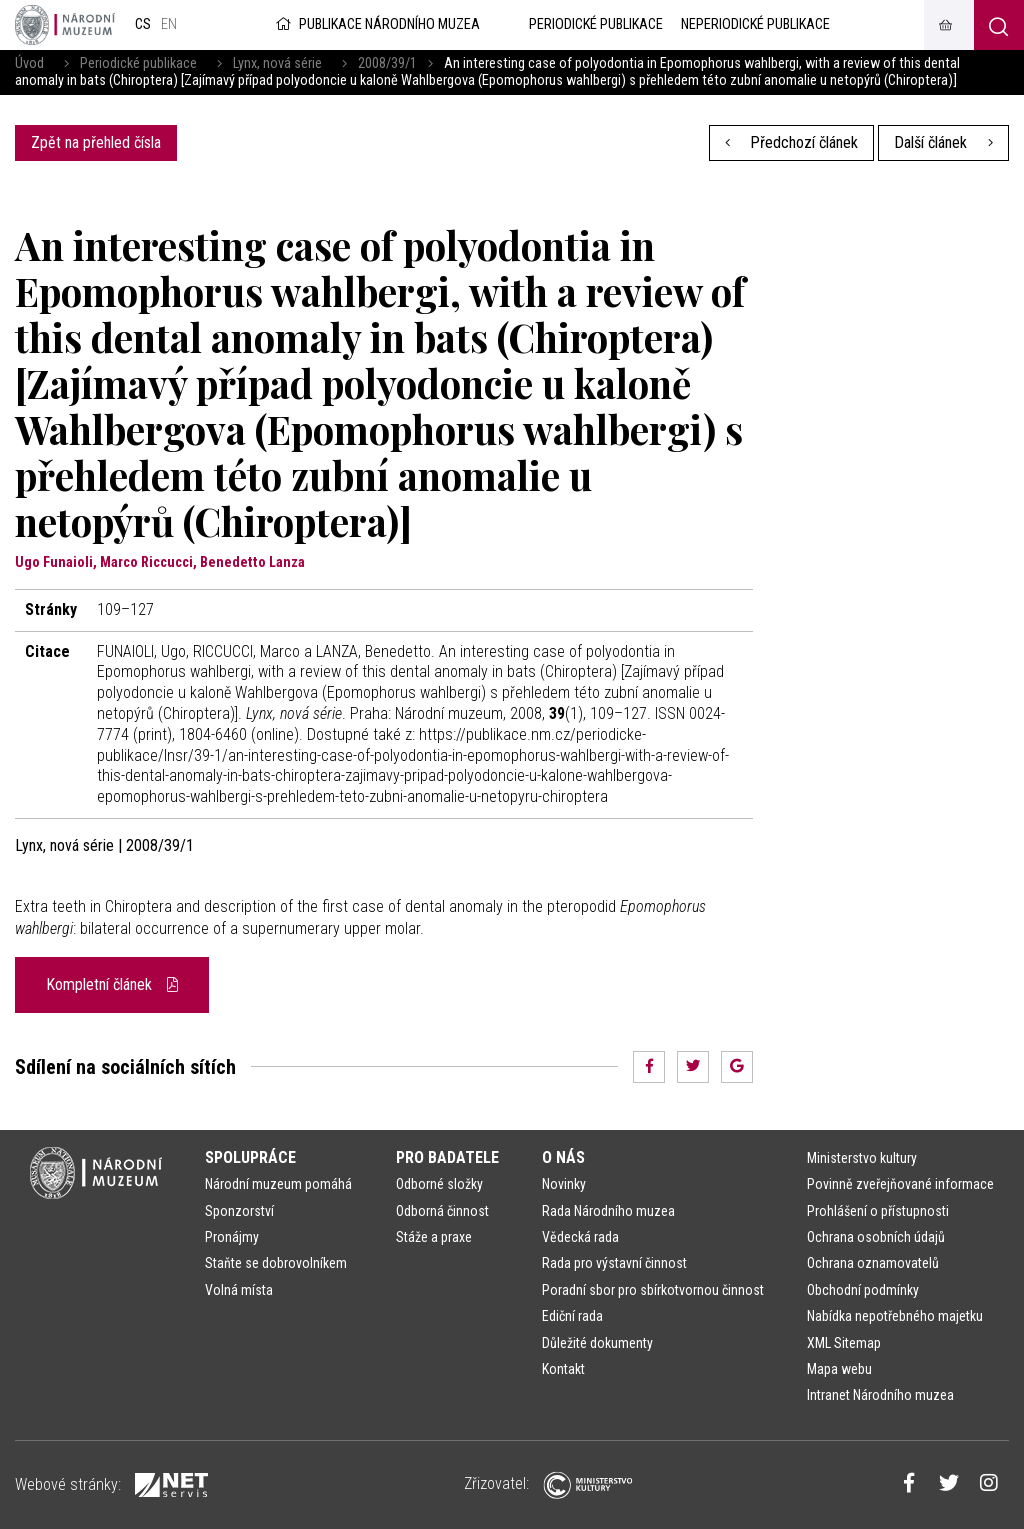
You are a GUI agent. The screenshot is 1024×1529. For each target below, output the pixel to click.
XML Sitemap (844, 1343)
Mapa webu (839, 1369)
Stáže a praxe (434, 1237)
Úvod (29, 63)
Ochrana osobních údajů (876, 1237)
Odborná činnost (442, 1211)
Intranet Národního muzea (880, 1395)
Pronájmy (232, 1237)
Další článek (943, 142)
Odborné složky (439, 1184)
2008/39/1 (387, 63)
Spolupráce (250, 1157)
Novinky (564, 1184)
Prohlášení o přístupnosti (878, 1211)
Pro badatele (447, 1157)
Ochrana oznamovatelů (873, 1263)
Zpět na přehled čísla (96, 142)
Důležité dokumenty (597, 1343)
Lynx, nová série (277, 63)
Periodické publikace (138, 63)
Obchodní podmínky (863, 1290)
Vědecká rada (580, 1237)
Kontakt (563, 1369)
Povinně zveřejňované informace (900, 1184)
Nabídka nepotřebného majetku (895, 1316)
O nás (563, 1157)
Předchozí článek (792, 142)
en (169, 24)
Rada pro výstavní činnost (614, 1263)
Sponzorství (239, 1211)
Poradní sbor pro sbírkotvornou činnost (653, 1290)
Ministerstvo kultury (862, 1158)
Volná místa (239, 1290)
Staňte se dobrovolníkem (276, 1263)
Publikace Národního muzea (376, 24)
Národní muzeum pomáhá (278, 1184)
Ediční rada (572, 1316)
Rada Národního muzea (608, 1211)
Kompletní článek (112, 984)
